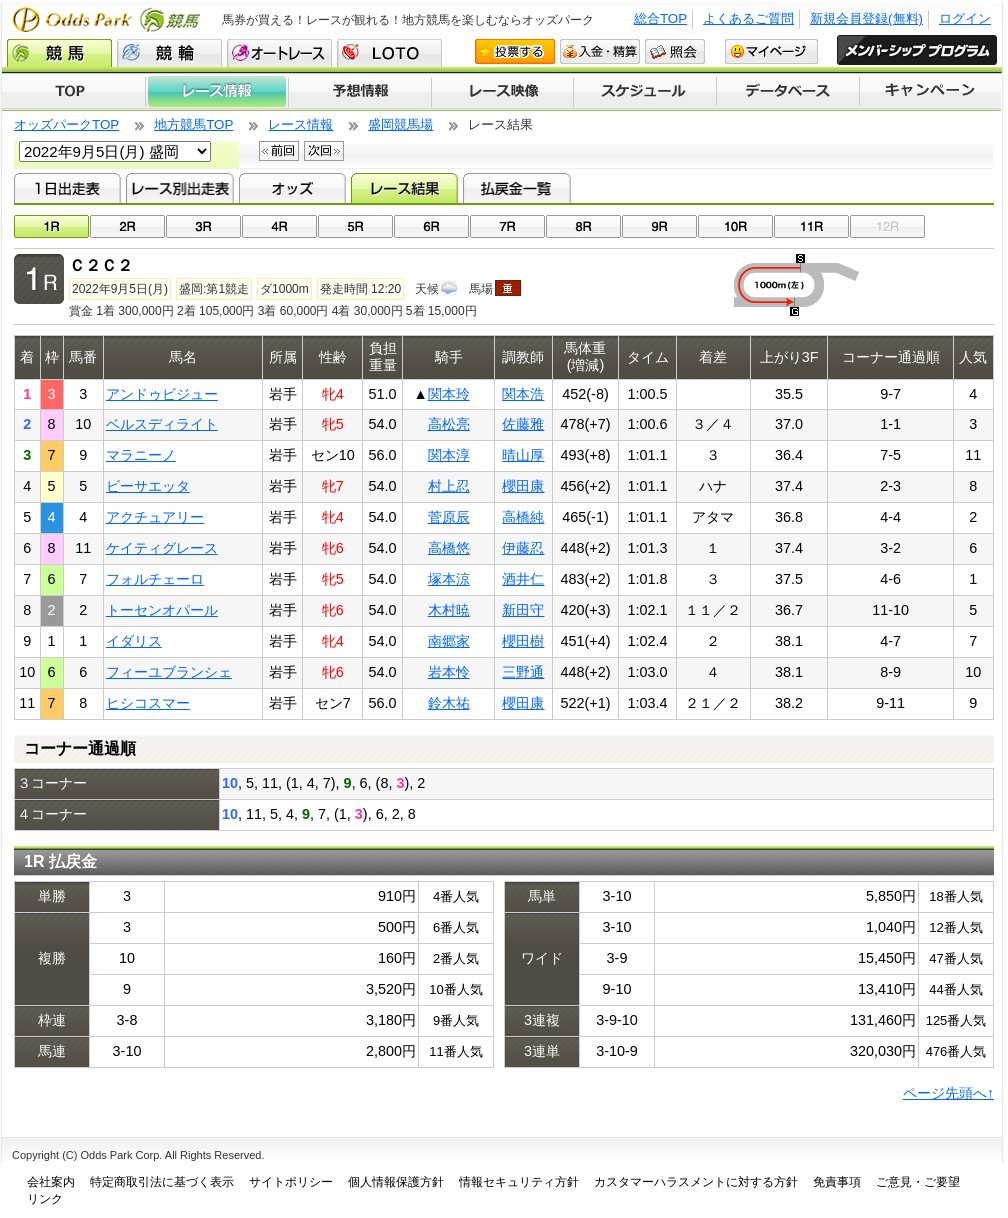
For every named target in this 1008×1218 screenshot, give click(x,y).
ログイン (965, 18)
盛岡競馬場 (400, 124)
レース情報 (216, 92)
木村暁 (449, 610)
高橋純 (523, 517)
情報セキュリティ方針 (519, 1182)
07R (507, 226)
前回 (279, 151)
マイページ (771, 51)
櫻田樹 (523, 641)
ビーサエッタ (148, 486)
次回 (324, 151)
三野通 (523, 672)
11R (811, 226)
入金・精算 (600, 51)
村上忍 (449, 486)
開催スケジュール (645, 92)
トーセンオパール (162, 610)
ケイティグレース (162, 548)
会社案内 (51, 1182)
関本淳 (449, 455)
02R (127, 226)
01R (51, 226)
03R (203, 226)
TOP (73, 92)
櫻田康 (523, 486)
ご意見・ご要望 (918, 1182)
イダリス (134, 641)
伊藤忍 (523, 548)
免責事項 (837, 1182)
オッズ (292, 188)
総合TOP (660, 18)
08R (583, 226)
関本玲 (449, 394)
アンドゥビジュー (162, 394)
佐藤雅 (523, 424)
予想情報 (359, 92)
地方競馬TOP (193, 124)
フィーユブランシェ (169, 672)
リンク (45, 1199)
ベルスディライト (162, 424)
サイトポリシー (291, 1182)
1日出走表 (67, 188)
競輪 (169, 53)
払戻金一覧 (516, 188)
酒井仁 (523, 579)
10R (735, 226)
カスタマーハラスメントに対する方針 (696, 1182)
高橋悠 (449, 548)
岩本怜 (449, 672)
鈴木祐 (449, 703)
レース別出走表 (179, 188)
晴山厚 (523, 455)
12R (887, 226)
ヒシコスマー (148, 703)
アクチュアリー (155, 517)
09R (659, 226)
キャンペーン (931, 92)
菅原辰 (449, 517)
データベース (788, 92)
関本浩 (523, 394)
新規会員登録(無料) (866, 18)
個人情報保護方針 (396, 1182)
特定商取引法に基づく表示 (162, 1182)
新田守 (523, 610)
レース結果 (404, 188)
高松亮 (449, 424)
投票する (515, 51)
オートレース (279, 53)
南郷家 (449, 641)
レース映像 (502, 92)
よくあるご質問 (748, 18)
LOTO (389, 53)
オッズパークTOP (66, 124)
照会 (675, 51)
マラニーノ (141, 455)
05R (355, 226)
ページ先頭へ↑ (948, 1093)
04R (279, 226)
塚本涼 (449, 579)
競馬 (59, 53)
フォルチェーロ (155, 579)
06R (431, 226)
